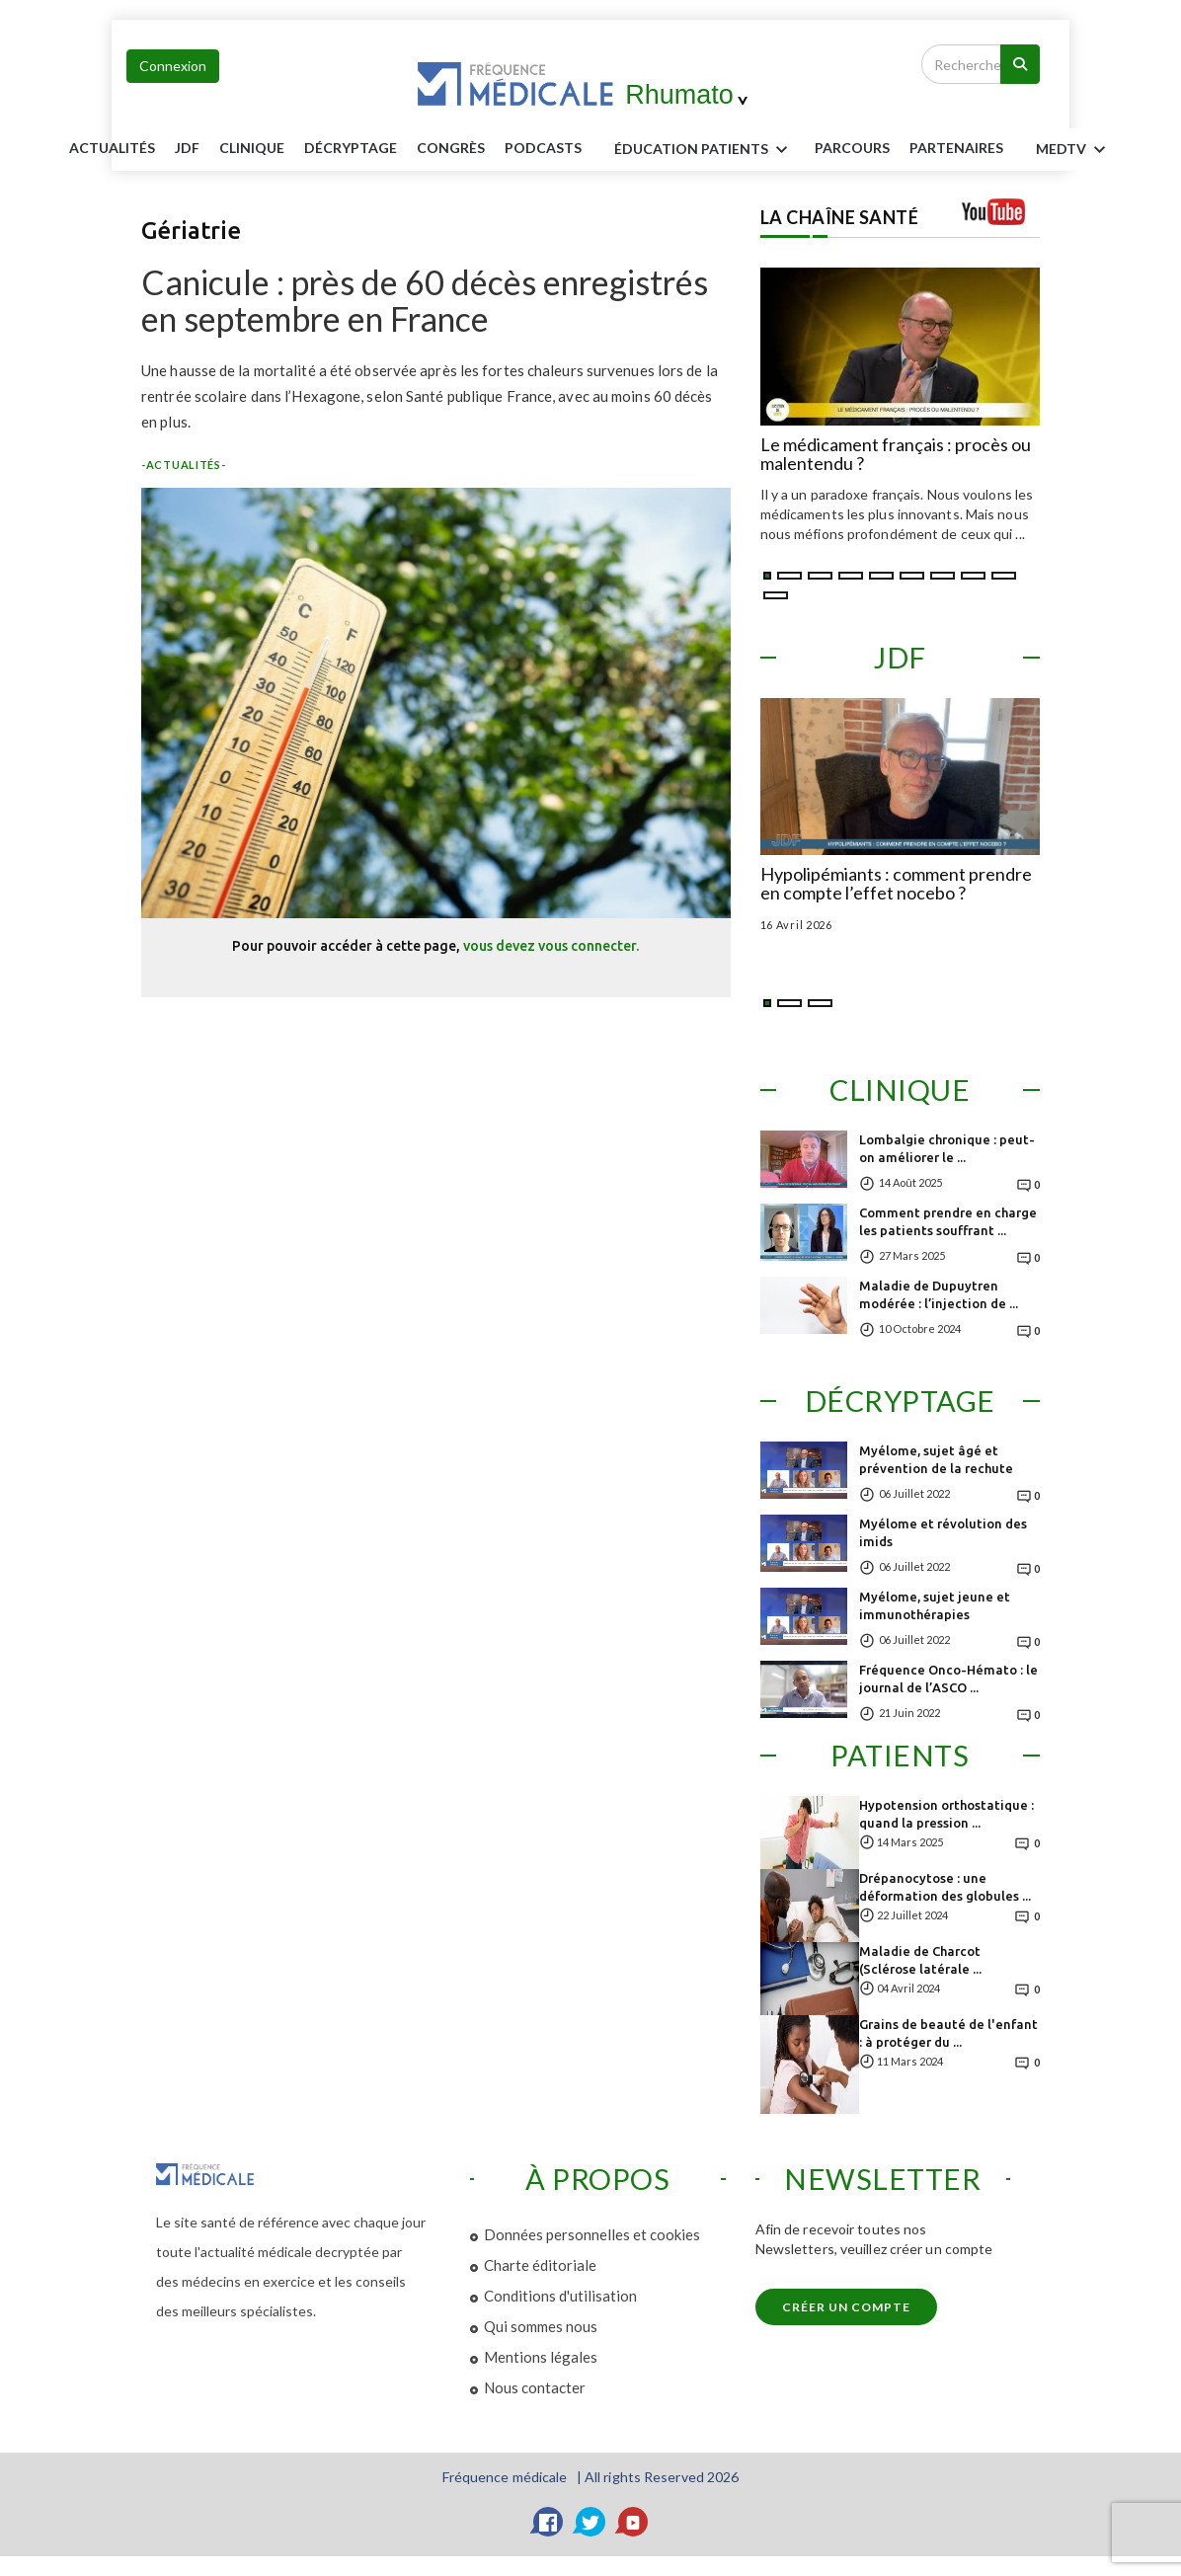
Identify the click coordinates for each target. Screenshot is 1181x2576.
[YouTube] (633, 2522)
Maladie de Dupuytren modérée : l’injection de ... (938, 1294)
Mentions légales (540, 2357)
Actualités (112, 147)
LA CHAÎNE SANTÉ (839, 217)
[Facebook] (548, 2522)
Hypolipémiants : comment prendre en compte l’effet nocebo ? (896, 884)
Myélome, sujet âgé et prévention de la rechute (936, 1459)
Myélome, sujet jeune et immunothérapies (934, 1605)
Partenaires (956, 147)
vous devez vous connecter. (551, 946)
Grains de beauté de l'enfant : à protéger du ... (948, 2033)
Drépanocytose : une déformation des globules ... (945, 1887)
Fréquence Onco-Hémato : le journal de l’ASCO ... (948, 1678)
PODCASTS (543, 147)
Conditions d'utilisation (560, 2295)
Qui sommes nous (540, 2326)
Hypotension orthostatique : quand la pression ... (946, 1814)
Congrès (451, 147)
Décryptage (350, 147)
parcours (852, 147)
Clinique (251, 147)
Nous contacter (535, 2387)
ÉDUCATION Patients (704, 150)
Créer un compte (846, 2307)
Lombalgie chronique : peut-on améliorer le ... (947, 1148)
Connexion (172, 65)
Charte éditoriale (540, 2265)
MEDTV (1074, 150)
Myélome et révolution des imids (943, 1532)
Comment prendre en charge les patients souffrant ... (948, 1221)
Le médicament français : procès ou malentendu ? (895, 455)
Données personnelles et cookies (592, 2234)
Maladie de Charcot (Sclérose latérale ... (920, 1960)
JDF (187, 147)
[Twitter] (590, 2522)
